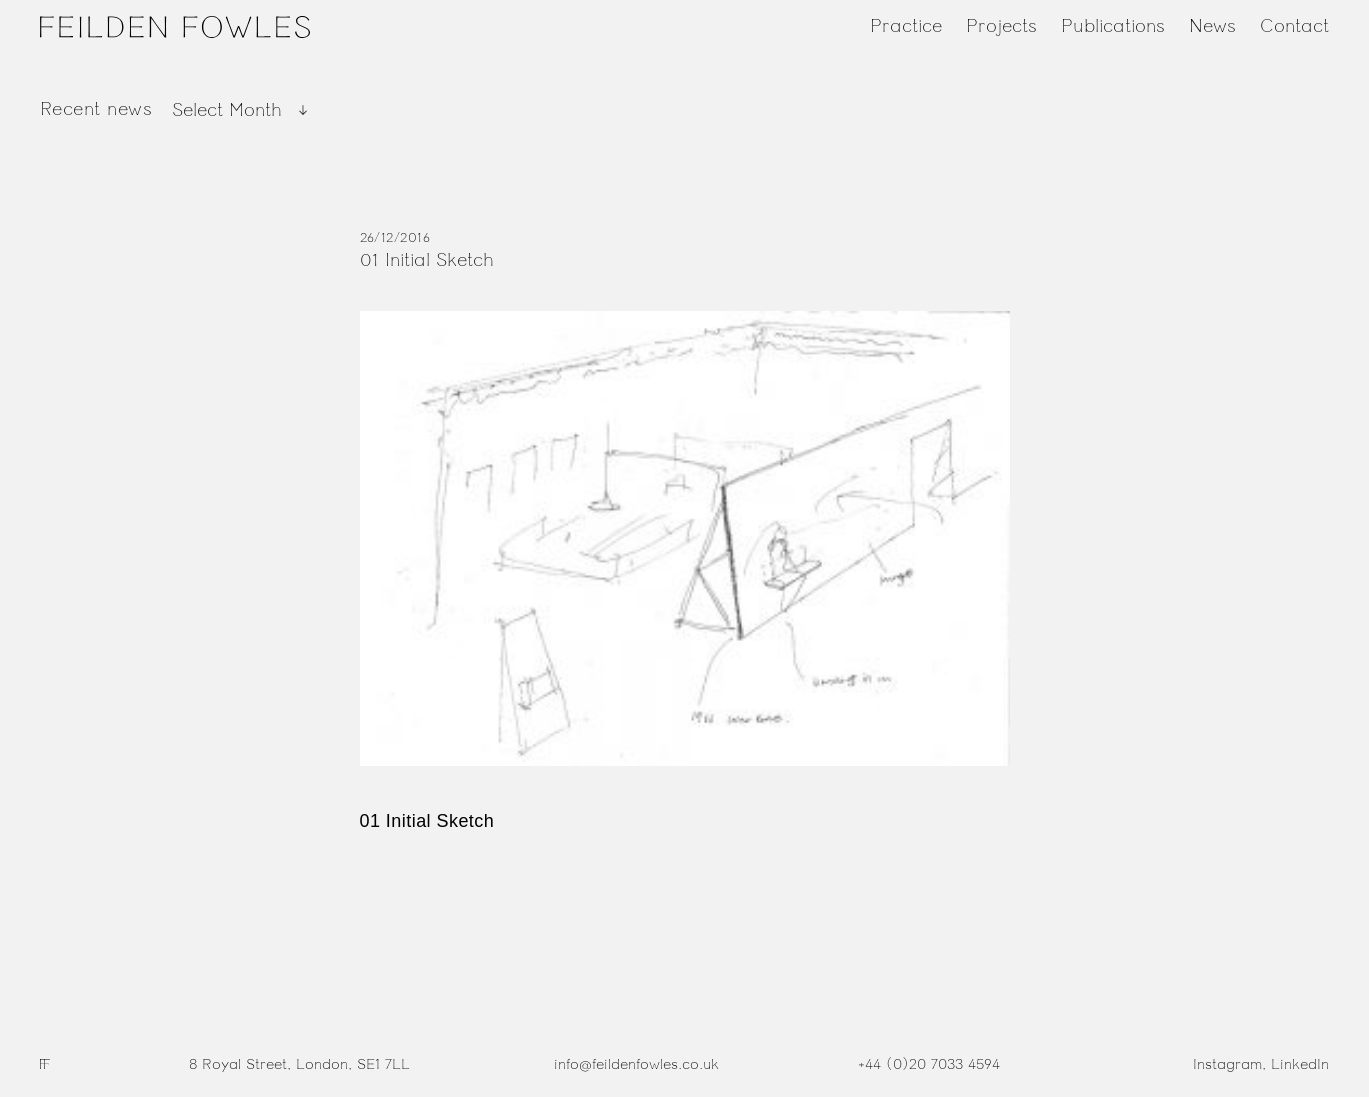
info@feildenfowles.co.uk (636, 1064)
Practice (906, 26)
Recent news (96, 109)
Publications (1113, 26)
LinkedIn (1300, 1064)
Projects (1001, 26)
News (1212, 26)
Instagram (1227, 1064)
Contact (1294, 26)
